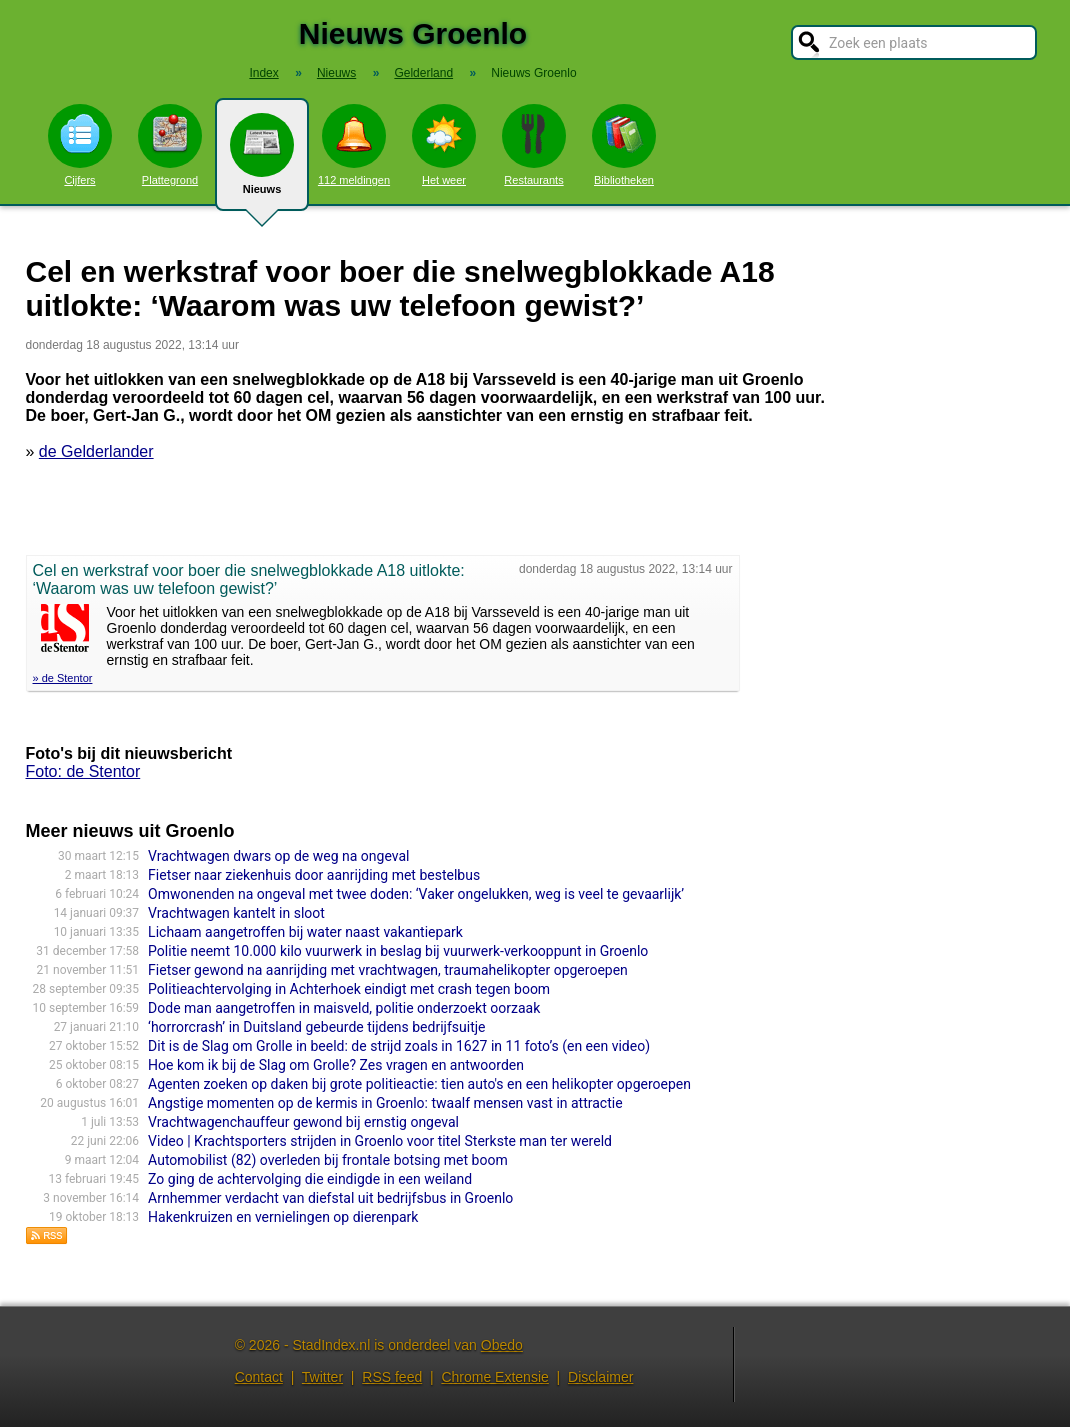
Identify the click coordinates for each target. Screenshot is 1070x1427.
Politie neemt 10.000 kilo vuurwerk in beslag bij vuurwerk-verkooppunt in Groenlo (398, 951)
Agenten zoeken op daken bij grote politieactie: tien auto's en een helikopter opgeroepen (419, 1084)
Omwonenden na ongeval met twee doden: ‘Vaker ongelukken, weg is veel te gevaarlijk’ (416, 894)
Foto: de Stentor (83, 771)
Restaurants (534, 145)
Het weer (444, 145)
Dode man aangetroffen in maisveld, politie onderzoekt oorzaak (344, 1008)
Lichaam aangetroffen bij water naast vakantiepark (305, 932)
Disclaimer (600, 1377)
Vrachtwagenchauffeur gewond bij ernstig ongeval (303, 1122)
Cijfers (80, 145)
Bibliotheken (624, 145)
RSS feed (392, 1377)
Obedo (502, 1345)
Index (263, 73)
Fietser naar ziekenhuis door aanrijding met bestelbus (314, 875)
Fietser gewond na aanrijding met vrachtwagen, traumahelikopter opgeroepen (388, 970)
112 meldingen (354, 145)
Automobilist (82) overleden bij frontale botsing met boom (328, 1160)
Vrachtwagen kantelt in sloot (236, 913)
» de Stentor (63, 678)
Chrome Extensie (494, 1377)
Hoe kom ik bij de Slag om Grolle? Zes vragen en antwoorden (336, 1065)
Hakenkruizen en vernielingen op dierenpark (283, 1217)
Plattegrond (170, 145)
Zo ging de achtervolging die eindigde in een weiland (310, 1179)
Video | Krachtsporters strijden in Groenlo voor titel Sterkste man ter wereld (380, 1141)
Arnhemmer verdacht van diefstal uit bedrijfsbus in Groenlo (330, 1198)
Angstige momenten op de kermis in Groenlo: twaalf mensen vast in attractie (385, 1103)
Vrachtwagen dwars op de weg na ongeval (278, 856)
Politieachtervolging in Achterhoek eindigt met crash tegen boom (349, 989)
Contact (259, 1377)
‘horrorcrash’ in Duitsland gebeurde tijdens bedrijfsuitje (316, 1027)
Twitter (322, 1377)
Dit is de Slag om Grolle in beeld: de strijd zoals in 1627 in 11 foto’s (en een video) (399, 1046)
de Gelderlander (96, 451)
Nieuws (262, 162)
